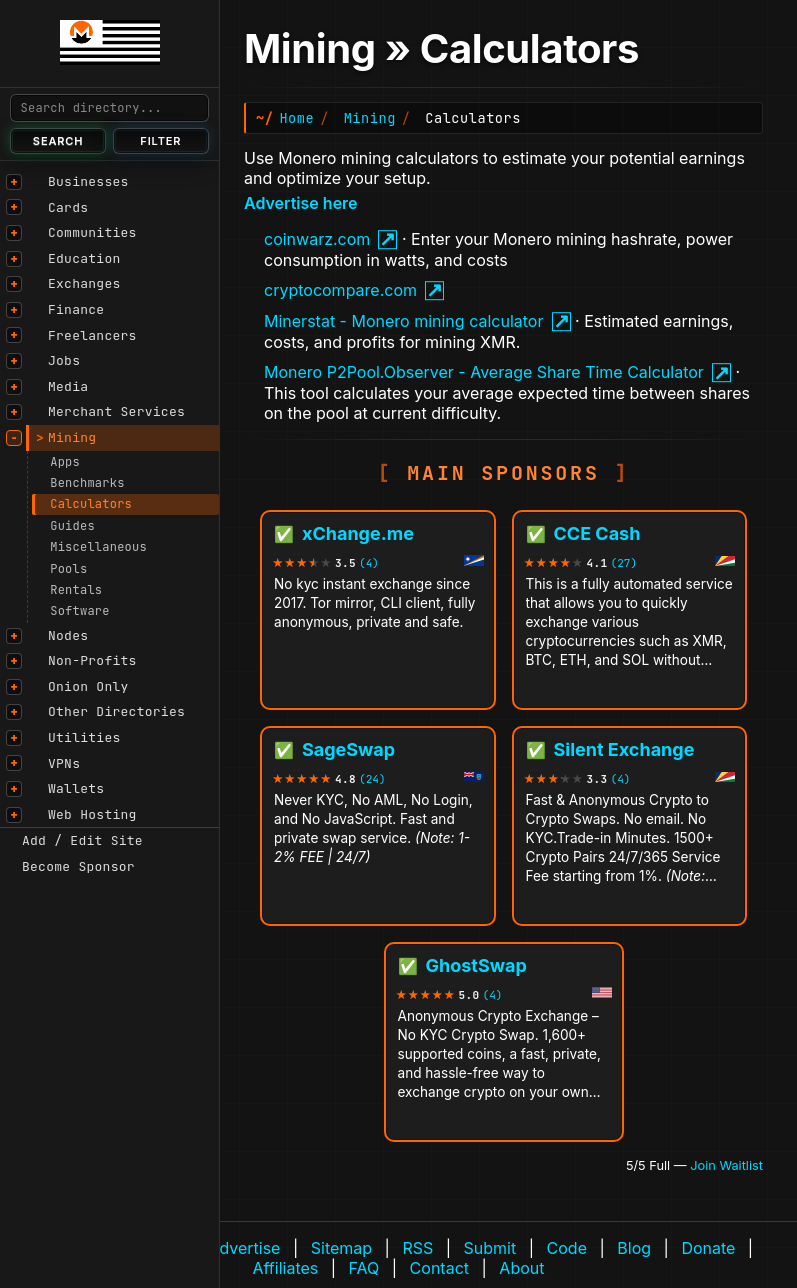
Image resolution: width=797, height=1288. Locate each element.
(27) (624, 563)
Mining (72, 437)
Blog (634, 1248)
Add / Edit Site (82, 840)
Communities (92, 232)
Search (58, 141)
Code (567, 1248)
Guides (72, 526)
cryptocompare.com (340, 290)
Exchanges (84, 283)
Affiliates (286, 1268)
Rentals (76, 590)
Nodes (68, 635)
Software (80, 611)
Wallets (76, 788)
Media (68, 386)
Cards (68, 207)
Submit (490, 1248)
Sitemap (341, 1248)
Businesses (88, 181)
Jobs (64, 360)
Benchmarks (87, 483)
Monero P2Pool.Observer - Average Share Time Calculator (484, 372)
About (521, 1268)
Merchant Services (116, 411)
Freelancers (92, 335)
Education (84, 258)
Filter (160, 141)
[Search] (109, 108)
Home (296, 118)
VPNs (64, 763)
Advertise (244, 1248)
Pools (68, 569)
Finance (76, 309)
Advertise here (301, 203)
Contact (439, 1268)
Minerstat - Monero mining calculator (403, 321)
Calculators (91, 504)
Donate (708, 1248)
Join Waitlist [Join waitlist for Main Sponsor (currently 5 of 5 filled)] (726, 1165)
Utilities (84, 737)
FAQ (364, 1268)
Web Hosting (92, 814)
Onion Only (88, 686)
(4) (369, 563)
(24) (372, 779)
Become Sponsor (78, 866)
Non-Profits (92, 660)
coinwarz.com (317, 239)
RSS (417, 1248)
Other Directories (116, 711)
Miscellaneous (98, 547)
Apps (65, 462)
